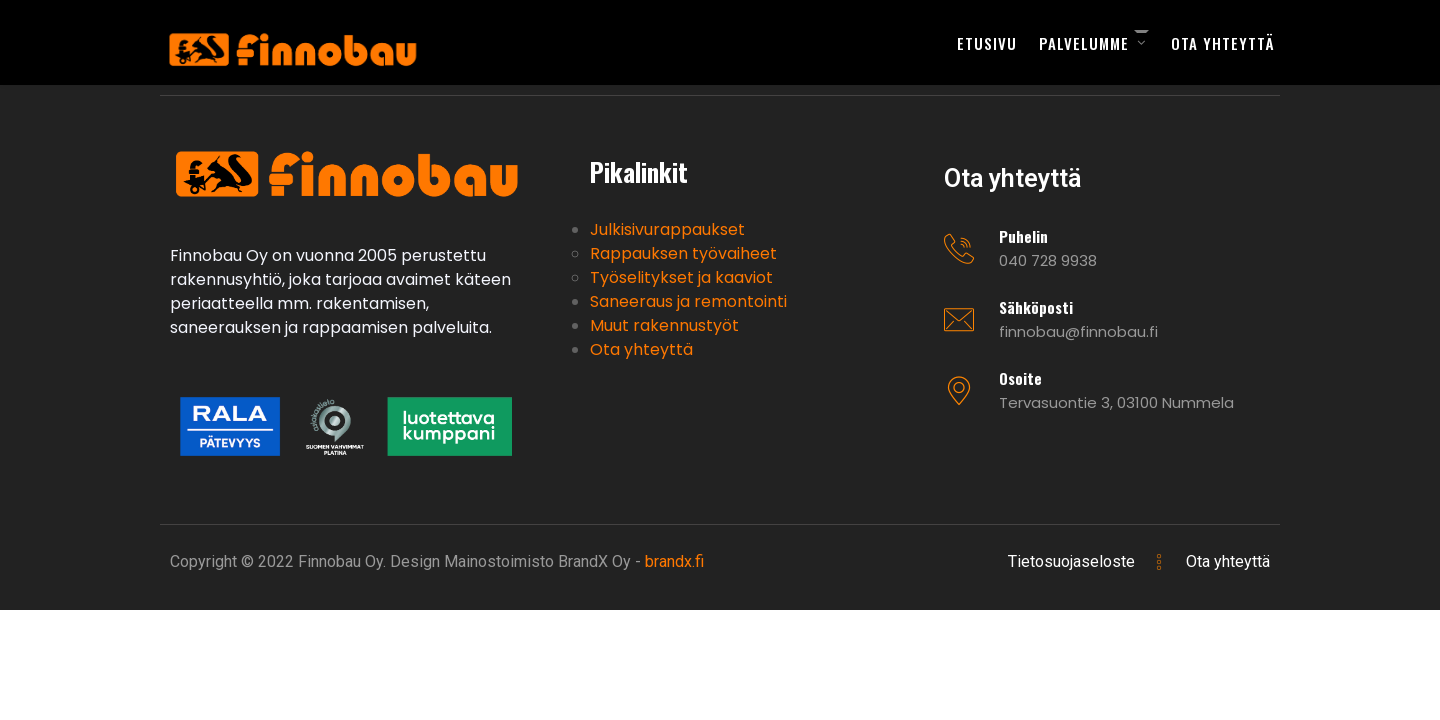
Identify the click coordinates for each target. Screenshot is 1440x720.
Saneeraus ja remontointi (688, 301)
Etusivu (987, 43)
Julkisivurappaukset (667, 229)
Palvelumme (1084, 43)
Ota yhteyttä (1223, 43)
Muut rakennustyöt (664, 325)
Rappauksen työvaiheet (683, 253)
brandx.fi (674, 561)
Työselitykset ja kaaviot (681, 277)
